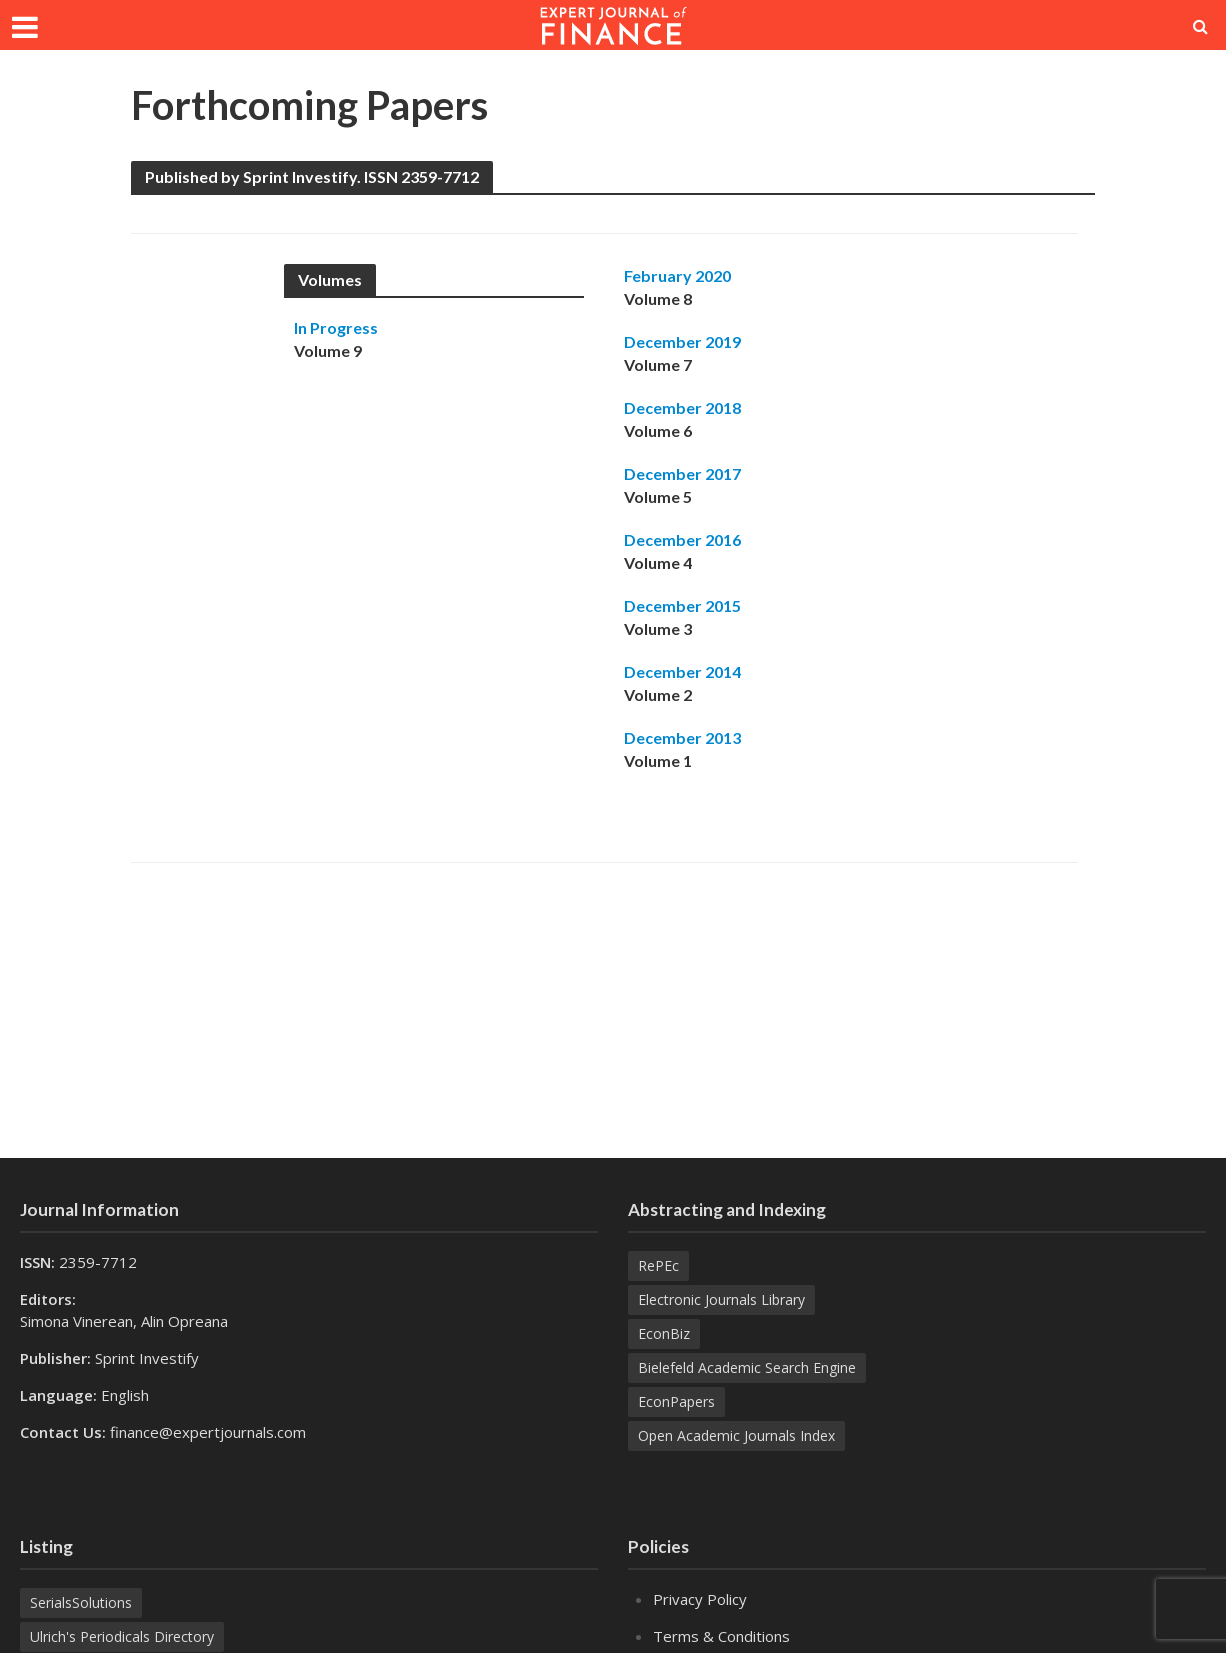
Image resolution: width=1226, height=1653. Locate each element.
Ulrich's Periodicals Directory (122, 1636)
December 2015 (682, 605)
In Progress (336, 327)
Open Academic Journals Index (736, 1435)
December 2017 (682, 473)
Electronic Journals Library (721, 1299)
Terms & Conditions (721, 1636)
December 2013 (682, 737)
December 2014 (682, 671)
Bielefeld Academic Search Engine (747, 1367)
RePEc (658, 1265)
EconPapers (676, 1401)
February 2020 (677, 275)
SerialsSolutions (81, 1602)
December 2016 (682, 539)
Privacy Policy (700, 1599)
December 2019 (682, 341)
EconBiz (664, 1333)
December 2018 (682, 407)
